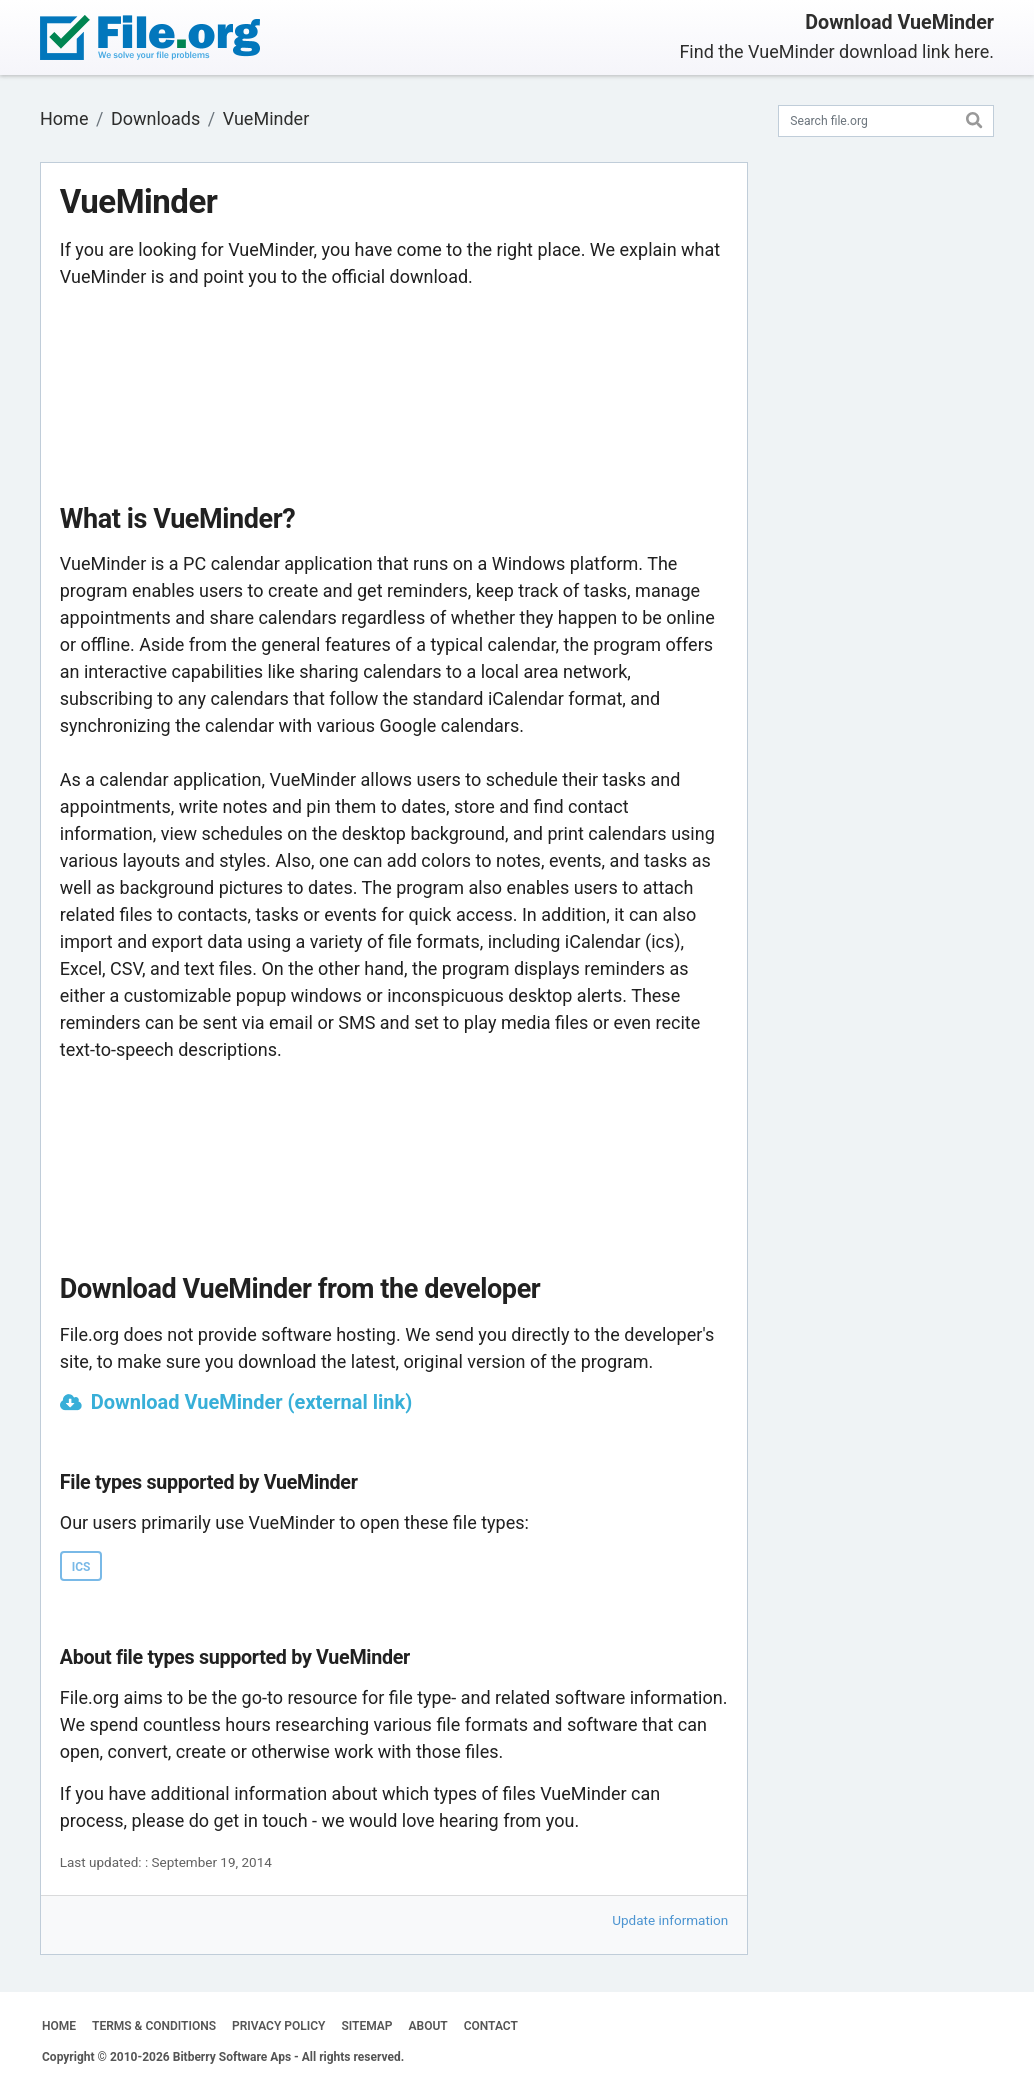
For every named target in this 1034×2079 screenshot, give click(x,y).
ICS (81, 1567)
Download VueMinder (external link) (251, 1402)
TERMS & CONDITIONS (154, 2026)
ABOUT (428, 2026)
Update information (670, 1920)
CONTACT (491, 2026)
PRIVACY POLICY (278, 2026)
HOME (59, 2026)
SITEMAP (366, 2026)
